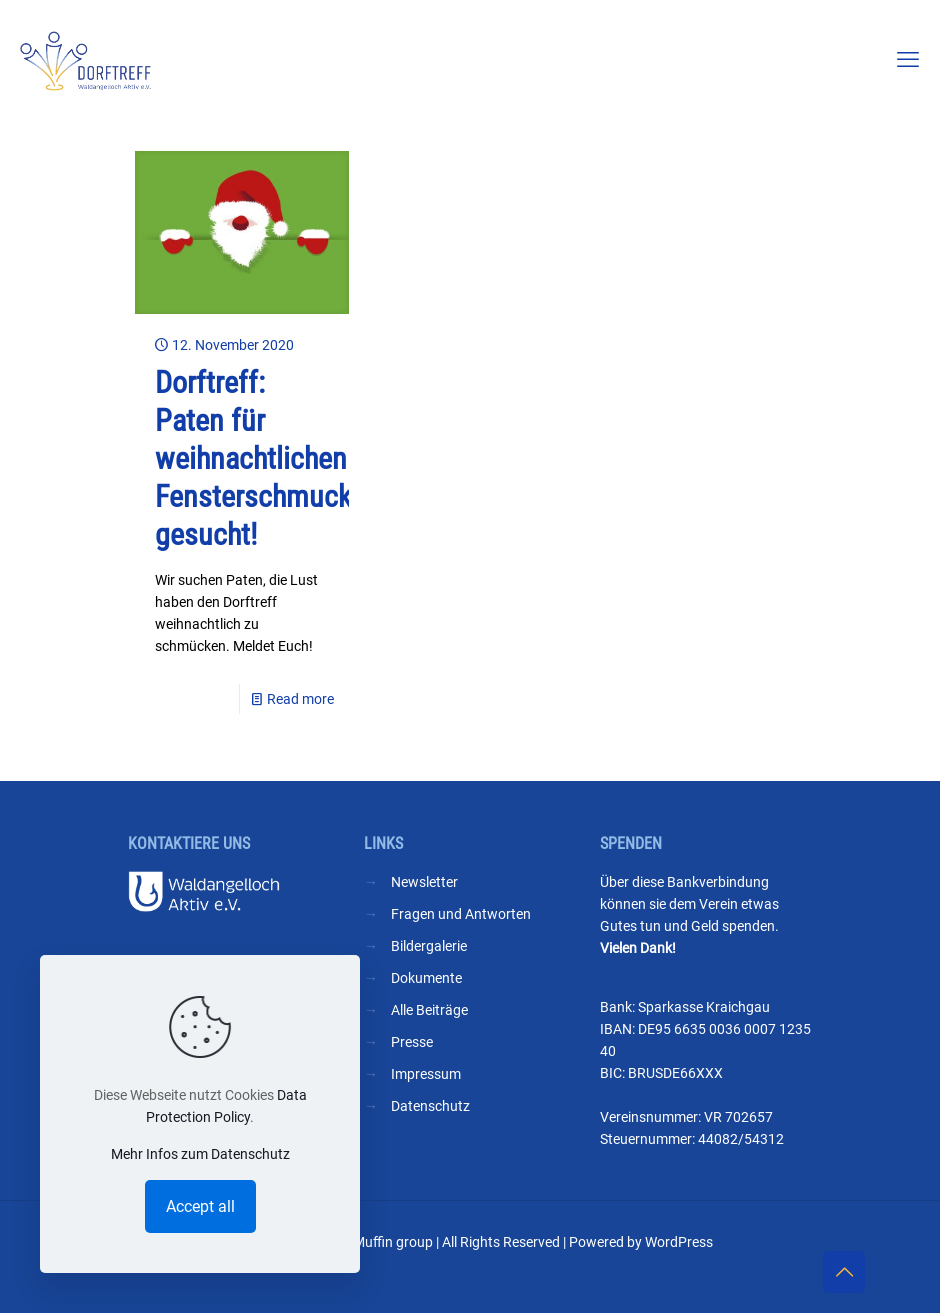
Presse (412, 1042)
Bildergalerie (429, 946)
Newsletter (424, 882)
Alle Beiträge (429, 1010)
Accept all (200, 1206)
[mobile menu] (908, 60)
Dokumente (426, 978)
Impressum (426, 1074)
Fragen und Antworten (461, 914)
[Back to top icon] (844, 1272)
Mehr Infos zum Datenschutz (200, 1154)
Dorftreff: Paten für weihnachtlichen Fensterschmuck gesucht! (253, 458)
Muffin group (393, 1242)
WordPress (679, 1242)
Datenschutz (430, 1106)
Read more (300, 699)
